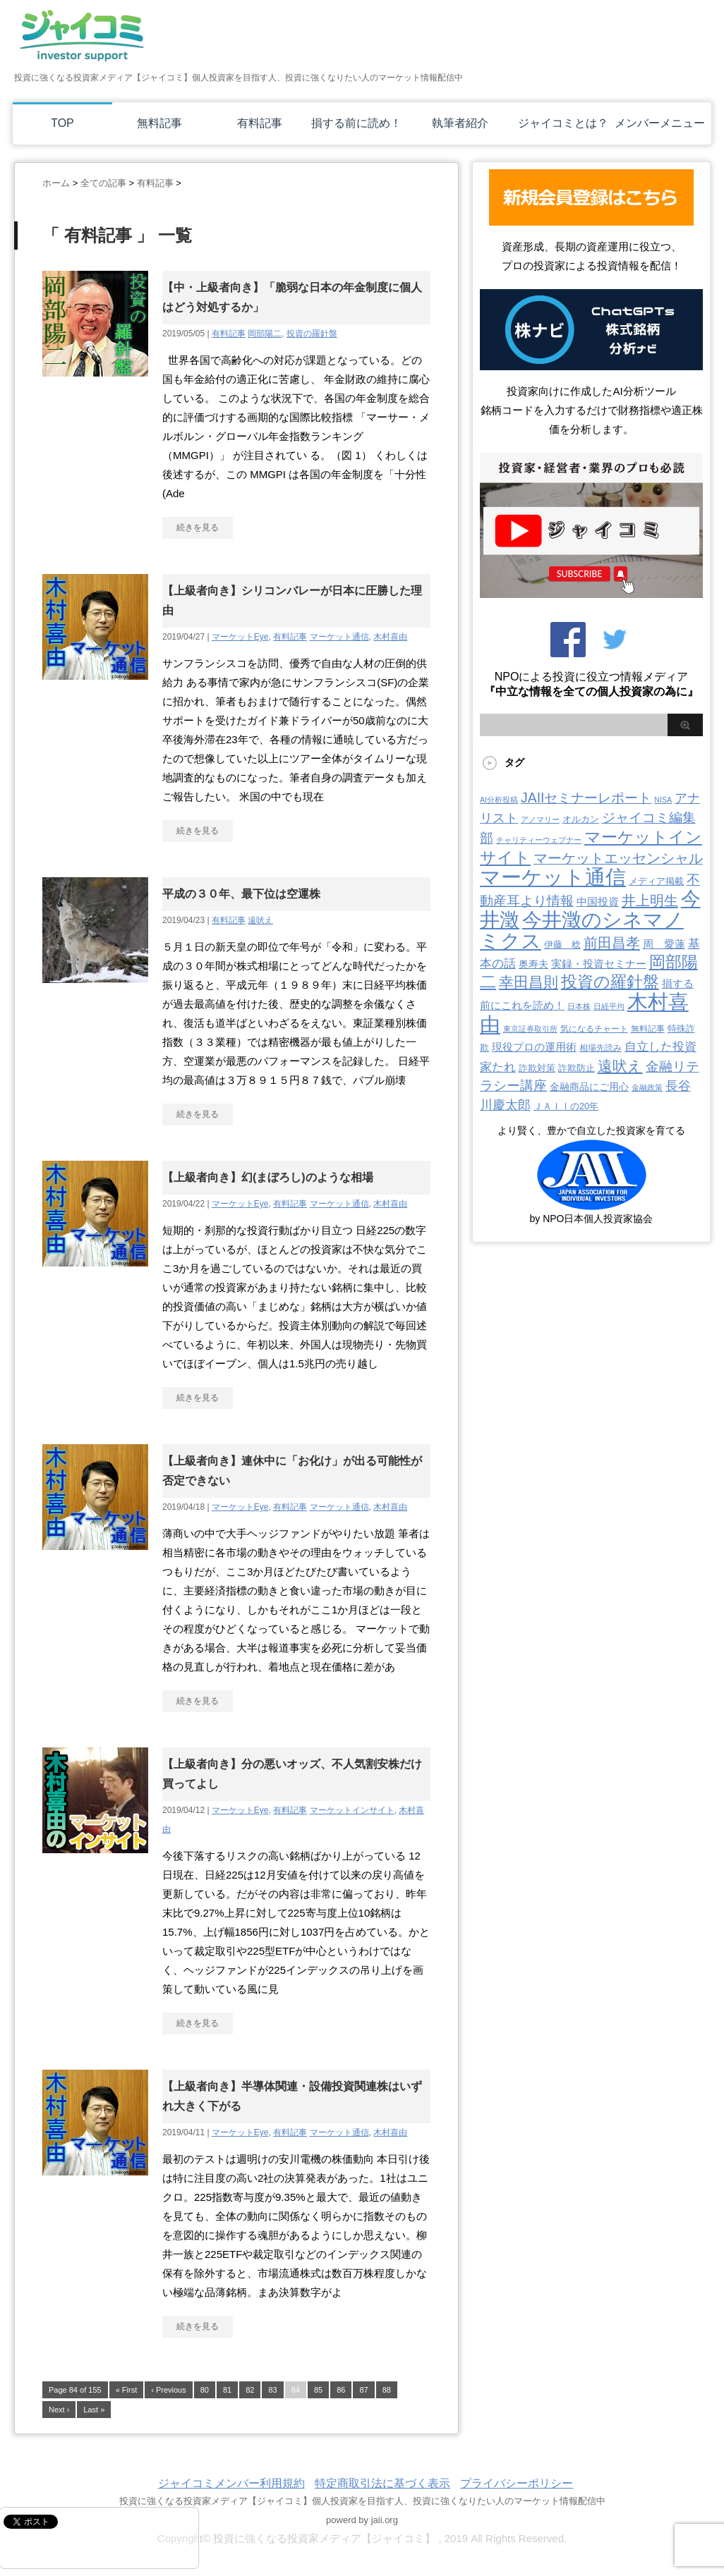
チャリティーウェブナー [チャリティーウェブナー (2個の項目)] (538, 840)
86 (341, 2390)
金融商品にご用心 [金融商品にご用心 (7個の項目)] (589, 1086)
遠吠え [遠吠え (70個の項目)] (620, 1066)
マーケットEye (240, 637)
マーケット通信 (339, 637)
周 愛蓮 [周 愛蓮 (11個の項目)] (664, 944)
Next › (59, 2409)
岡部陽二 (265, 333)
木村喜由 (390, 637)
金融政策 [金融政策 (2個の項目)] (647, 1087)
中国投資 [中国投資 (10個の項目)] (598, 902)
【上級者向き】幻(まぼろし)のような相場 (267, 1177)
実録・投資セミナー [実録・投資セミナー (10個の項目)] (598, 964)
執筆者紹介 (460, 123)
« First (127, 2390)
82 (250, 2390)
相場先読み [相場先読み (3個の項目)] (600, 1048)
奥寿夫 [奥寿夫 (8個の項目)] (533, 964)
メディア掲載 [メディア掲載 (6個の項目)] (656, 881)
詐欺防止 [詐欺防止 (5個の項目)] (576, 1068)
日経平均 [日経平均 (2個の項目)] (609, 1006)
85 (318, 2390)
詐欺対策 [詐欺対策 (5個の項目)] (537, 1068)
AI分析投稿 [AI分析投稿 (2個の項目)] (499, 799)
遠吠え (260, 920)
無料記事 (159, 123)
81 (227, 2390)
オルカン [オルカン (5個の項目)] (580, 819)
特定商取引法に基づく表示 (382, 2483)
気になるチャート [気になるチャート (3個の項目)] (594, 1029)
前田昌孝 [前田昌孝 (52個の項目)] (612, 943)
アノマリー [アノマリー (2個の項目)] (540, 819)
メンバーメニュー (660, 123)
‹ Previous (168, 2390)
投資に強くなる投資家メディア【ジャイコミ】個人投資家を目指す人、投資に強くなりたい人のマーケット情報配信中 (362, 2501)
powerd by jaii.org (362, 2520)
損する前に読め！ (356, 123)
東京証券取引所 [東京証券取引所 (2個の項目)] (530, 1029)
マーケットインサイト (352, 1810)
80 (204, 2390)
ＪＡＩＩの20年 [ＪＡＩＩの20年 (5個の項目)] (565, 1106)
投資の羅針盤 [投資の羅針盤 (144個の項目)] (610, 981)
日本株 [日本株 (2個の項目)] (579, 1006)
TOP (62, 123)
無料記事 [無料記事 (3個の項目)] (648, 1029)
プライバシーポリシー (516, 2483)
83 (272, 2390)
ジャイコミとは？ (563, 123)
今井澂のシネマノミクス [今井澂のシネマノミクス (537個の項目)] (582, 930)
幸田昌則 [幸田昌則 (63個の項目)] (528, 982)
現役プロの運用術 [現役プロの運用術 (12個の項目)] (534, 1047)
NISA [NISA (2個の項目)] (663, 799)
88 (386, 2390)
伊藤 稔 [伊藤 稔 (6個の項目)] (562, 944)
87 (363, 2390)
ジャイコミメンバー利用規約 (231, 2483)
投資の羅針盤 (311, 333)
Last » (93, 2409)
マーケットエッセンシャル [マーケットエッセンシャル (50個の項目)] (618, 858)
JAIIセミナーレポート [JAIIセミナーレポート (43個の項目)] (586, 797)
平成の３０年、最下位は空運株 (241, 894)
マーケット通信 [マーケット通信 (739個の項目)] (553, 877)
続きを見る (197, 527)
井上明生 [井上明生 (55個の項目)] (650, 900)
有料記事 (259, 123)
